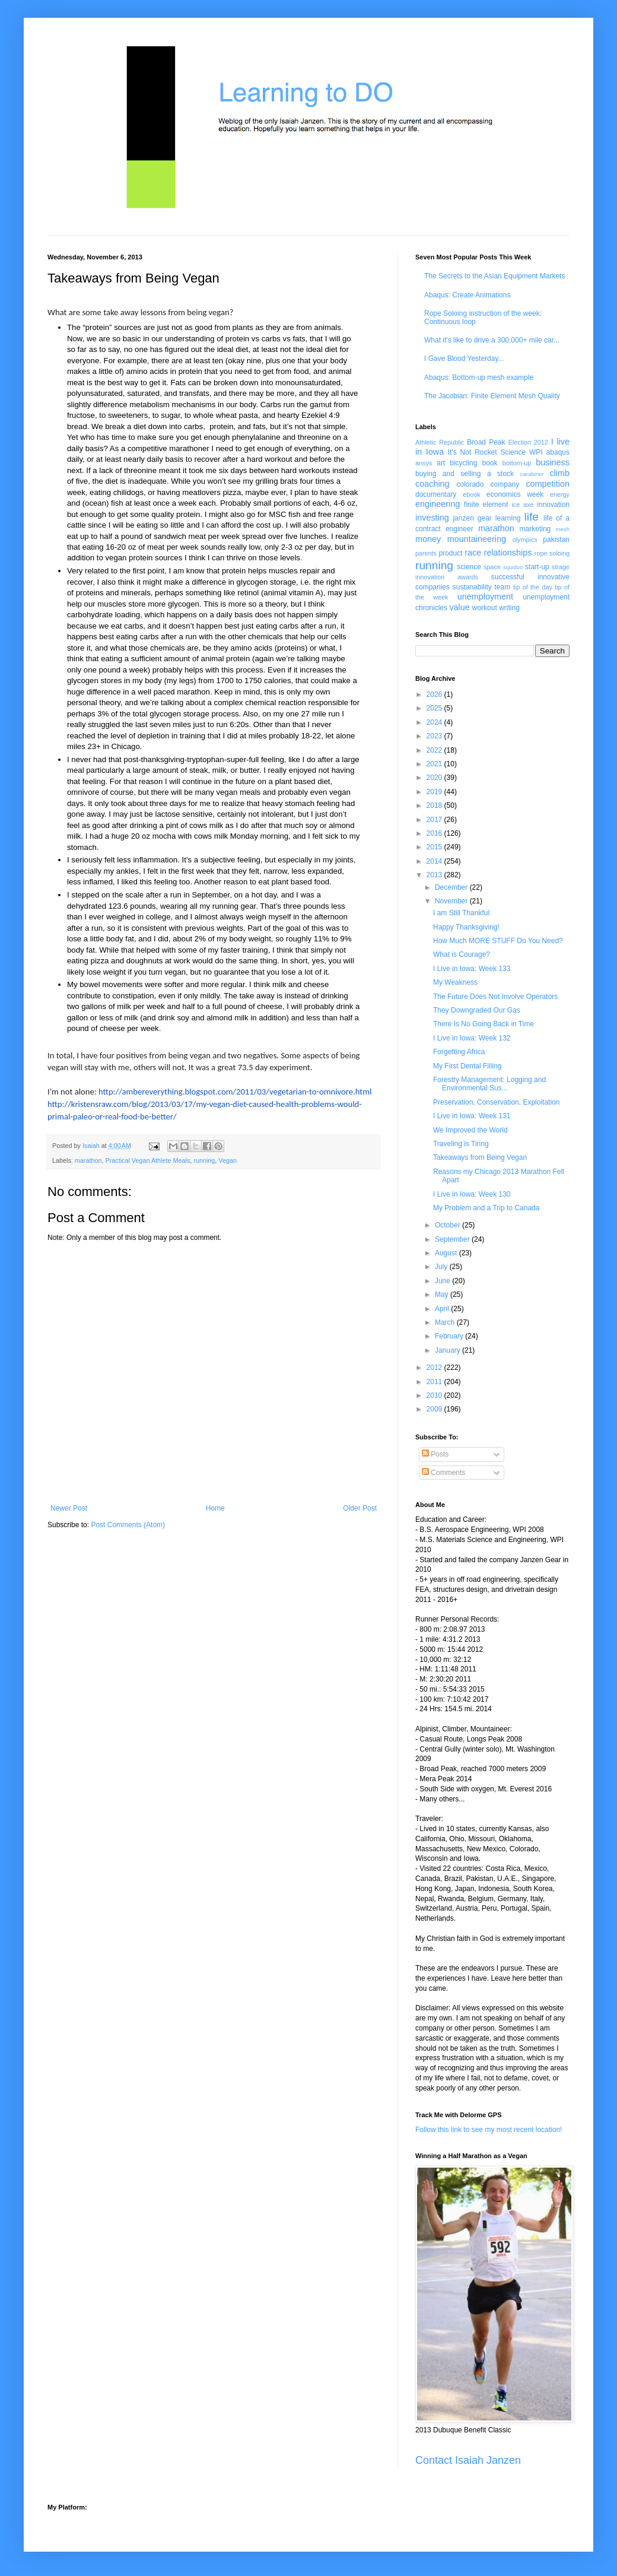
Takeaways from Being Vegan (480, 1157)
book (490, 463)
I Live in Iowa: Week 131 (472, 1116)
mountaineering (476, 539)
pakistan (556, 539)
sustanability (472, 587)
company (505, 484)
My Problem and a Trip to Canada (486, 1208)
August (447, 1253)
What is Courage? (461, 954)
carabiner (532, 474)
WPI (536, 452)
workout (484, 608)
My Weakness (455, 982)
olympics (525, 539)
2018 (435, 805)
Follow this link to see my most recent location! (488, 2129)
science (469, 567)
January (448, 1350)
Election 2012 (528, 442)
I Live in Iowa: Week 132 (472, 1038)
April (443, 1309)
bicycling (463, 463)
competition (548, 483)
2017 (435, 820)
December (452, 887)
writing (509, 608)
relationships (508, 552)
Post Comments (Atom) (128, 1525)
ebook (471, 494)
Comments (443, 1472)
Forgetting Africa (459, 1052)
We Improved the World (470, 1130)
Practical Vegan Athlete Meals (147, 1160)
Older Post (360, 1508)
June (443, 1281)
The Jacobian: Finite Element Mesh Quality (492, 396)
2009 (435, 1409)
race (473, 552)
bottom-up (517, 463)
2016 (435, 833)
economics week (514, 494)
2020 (435, 777)
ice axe (522, 504)
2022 (435, 750)
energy (560, 494)
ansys (423, 463)
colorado (470, 484)
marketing (535, 529)
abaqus (558, 452)
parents (426, 553)
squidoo (513, 567)
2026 (435, 694)
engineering (437, 504)
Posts (435, 1454)
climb (559, 473)
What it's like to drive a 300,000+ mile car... (491, 340)
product (450, 553)
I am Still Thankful (461, 913)
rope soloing (552, 553)
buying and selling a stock (464, 473)
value (459, 607)
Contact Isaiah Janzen (468, 2460)
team (502, 587)
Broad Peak (486, 442)
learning (508, 518)
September (453, 1239)
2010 (435, 1395)
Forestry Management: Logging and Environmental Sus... (489, 1084)
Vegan (227, 1160)
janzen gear (472, 518)
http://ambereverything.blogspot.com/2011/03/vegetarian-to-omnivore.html (234, 1091)
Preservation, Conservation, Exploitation (496, 1102)
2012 (435, 1367)
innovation (553, 504)
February (450, 1336)
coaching (432, 483)
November (452, 901)
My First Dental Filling (467, 1066)
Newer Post (68, 1508)
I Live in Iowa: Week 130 (472, 1194)
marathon (88, 1160)
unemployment (485, 596)
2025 (435, 708)
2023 (435, 736)
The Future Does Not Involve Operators (495, 996)
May (442, 1294)
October (448, 1225)
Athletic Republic (439, 442)
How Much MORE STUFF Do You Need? (498, 941)
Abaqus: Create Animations (467, 295)
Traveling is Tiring (461, 1144)
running (204, 1160)
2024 (435, 722)
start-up (537, 567)
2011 (435, 1382)
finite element (486, 504)
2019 (435, 792)
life (531, 516)
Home (215, 1508)
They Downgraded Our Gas (476, 1010)
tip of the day (532, 587)
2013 (435, 875)
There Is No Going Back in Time (483, 1024)
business (553, 462)
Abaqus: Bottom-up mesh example (478, 377)
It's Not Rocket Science (487, 452)
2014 (435, 861)
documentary (435, 494)
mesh (563, 529)
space (492, 566)
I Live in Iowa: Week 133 (472, 969)
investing (432, 517)
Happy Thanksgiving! (466, 927)
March (446, 1322)
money (428, 539)
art (441, 463)
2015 (435, 847)
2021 (435, 764)
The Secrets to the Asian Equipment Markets (494, 276)
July (442, 1266)
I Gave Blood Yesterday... (464, 358)
